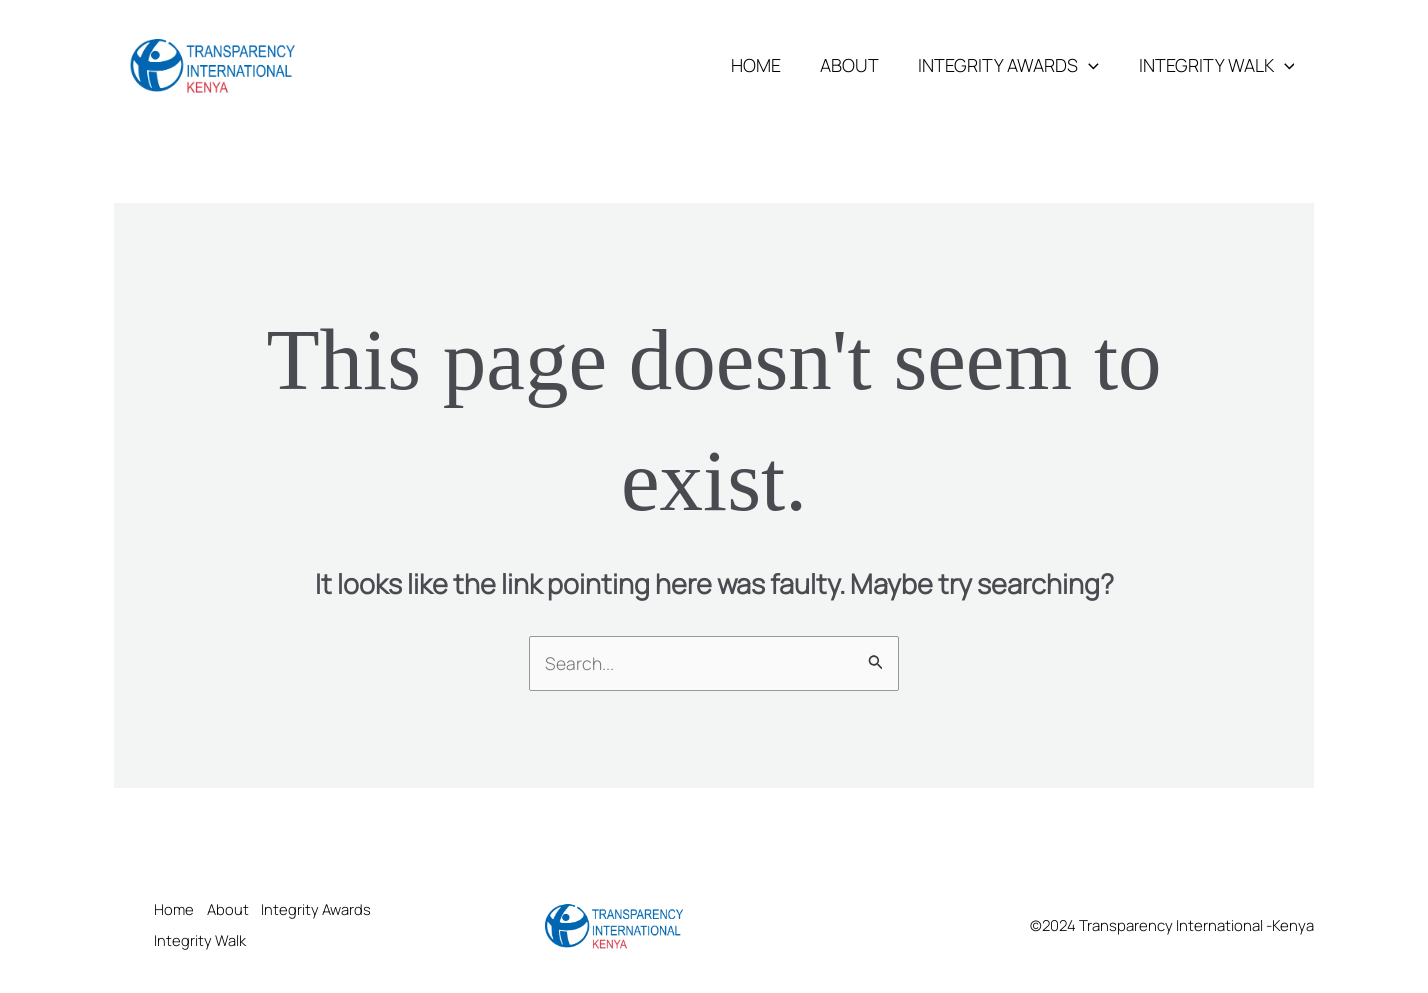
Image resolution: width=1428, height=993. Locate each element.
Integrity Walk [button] (1218, 65)
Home (767, 65)
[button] (1093, 65)
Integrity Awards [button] (1013, 65)
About (857, 65)
